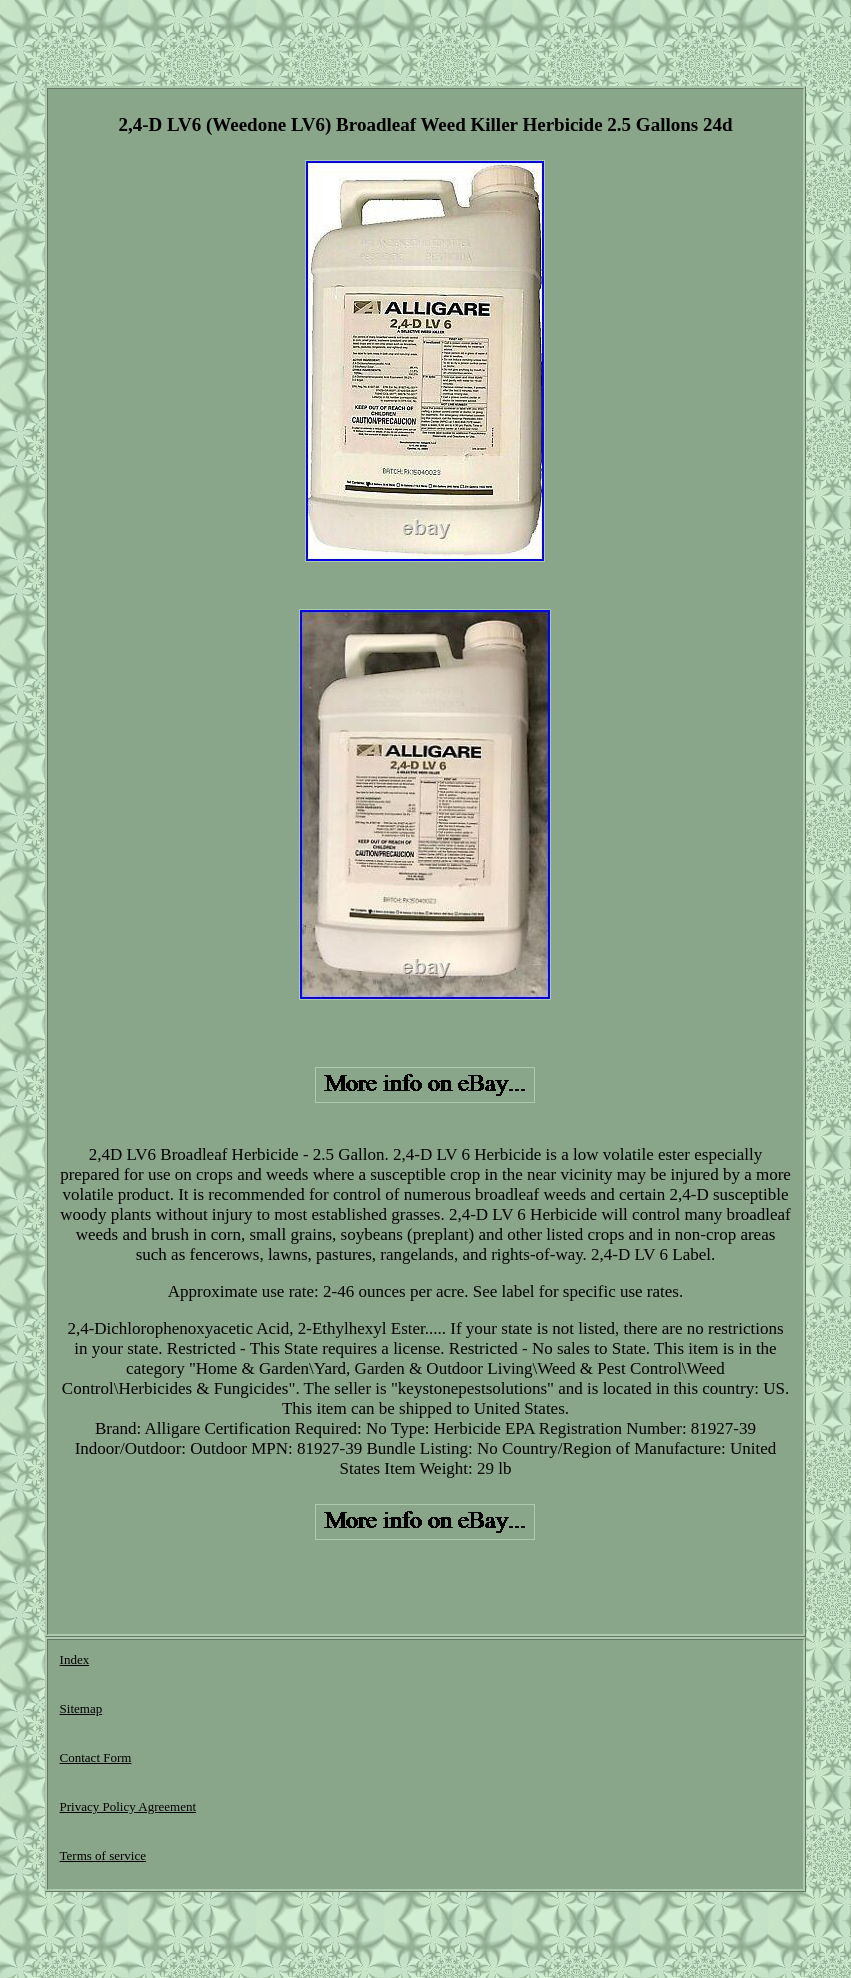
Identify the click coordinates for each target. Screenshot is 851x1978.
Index (75, 1659)
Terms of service (103, 1855)
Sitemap (81, 1708)
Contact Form (96, 1757)
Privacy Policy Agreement (128, 1806)
